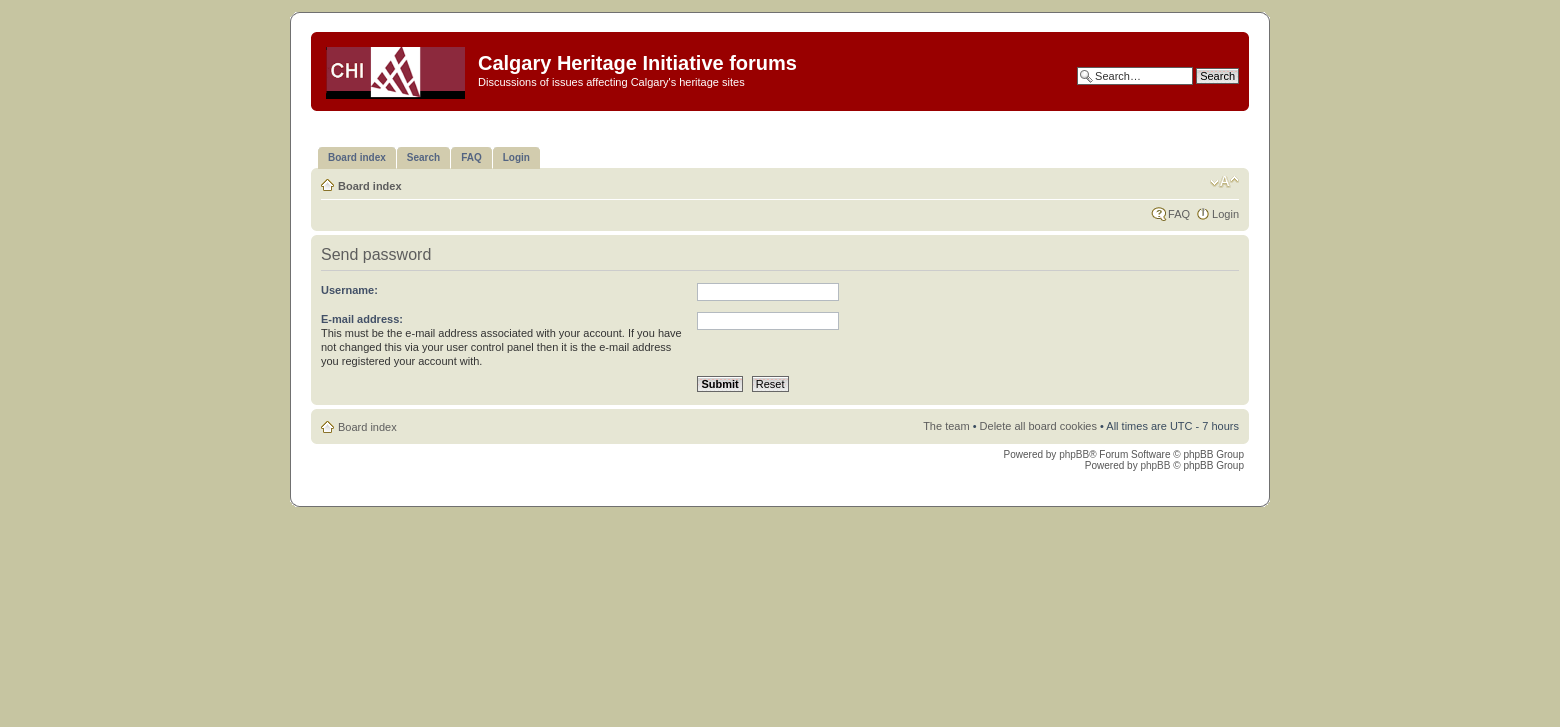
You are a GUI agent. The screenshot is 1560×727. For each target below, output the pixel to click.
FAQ (1179, 214)
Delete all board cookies (1038, 426)
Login (1225, 214)
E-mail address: (362, 319)
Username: (349, 290)
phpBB (1074, 454)
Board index (370, 186)
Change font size (1224, 182)
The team (946, 426)
